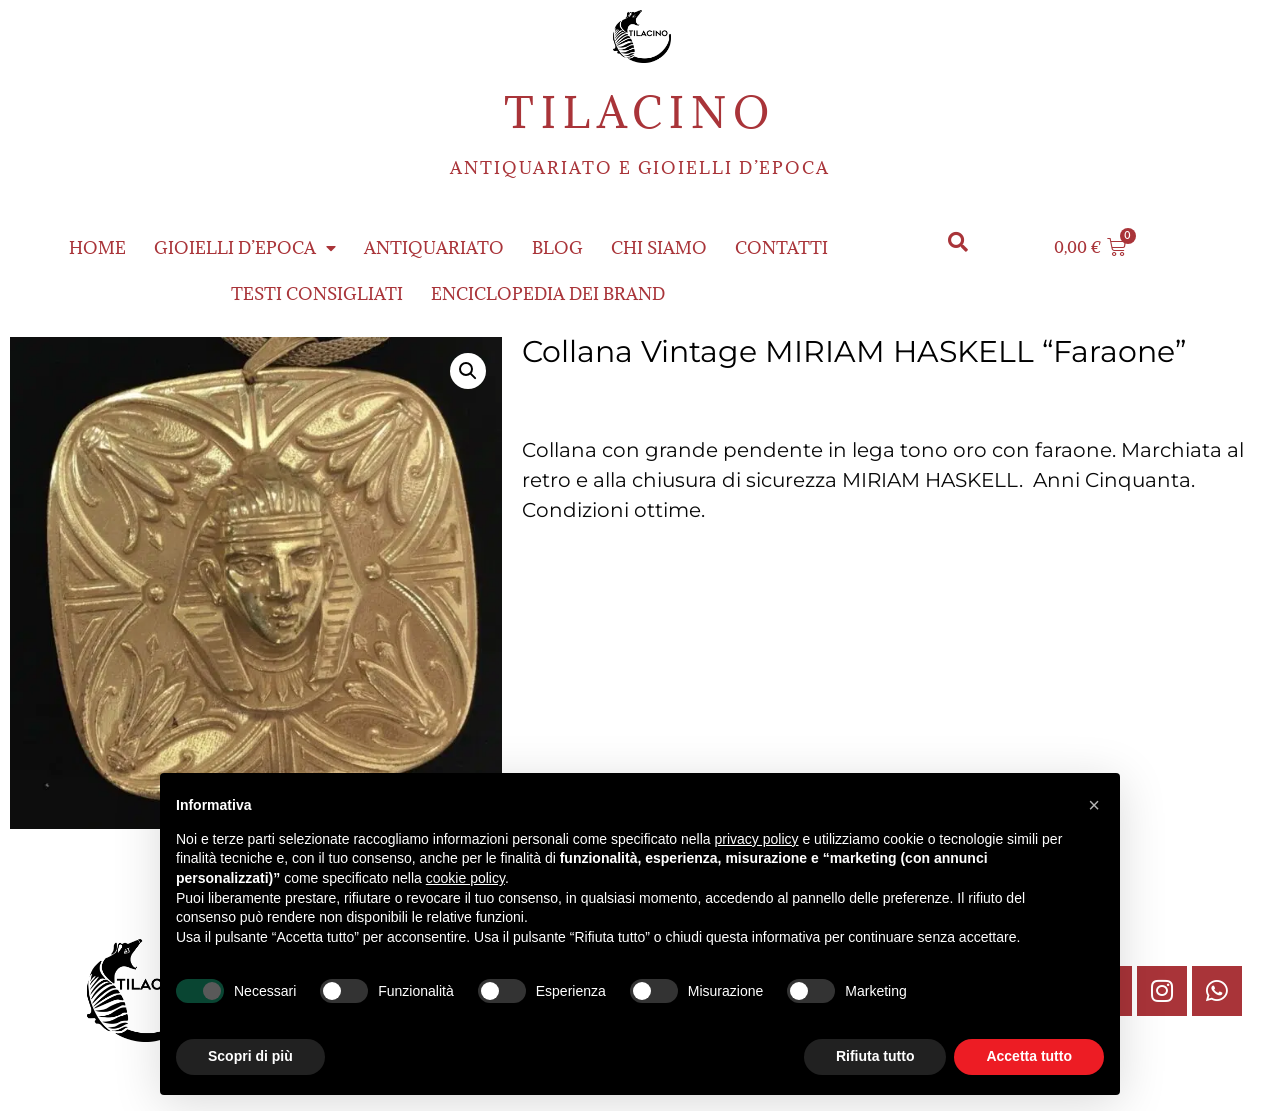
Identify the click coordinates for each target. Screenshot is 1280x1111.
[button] (957, 242)
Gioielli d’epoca (245, 248)
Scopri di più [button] (250, 1056)
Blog (557, 248)
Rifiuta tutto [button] (875, 1056)
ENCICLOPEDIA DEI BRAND (548, 294)
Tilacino (640, 112)
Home (97, 248)
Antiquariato (434, 248)
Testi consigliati (317, 294)
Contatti (781, 248)
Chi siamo (659, 248)
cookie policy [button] (465, 878)
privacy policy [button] (757, 839)
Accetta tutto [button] (1029, 1056)
